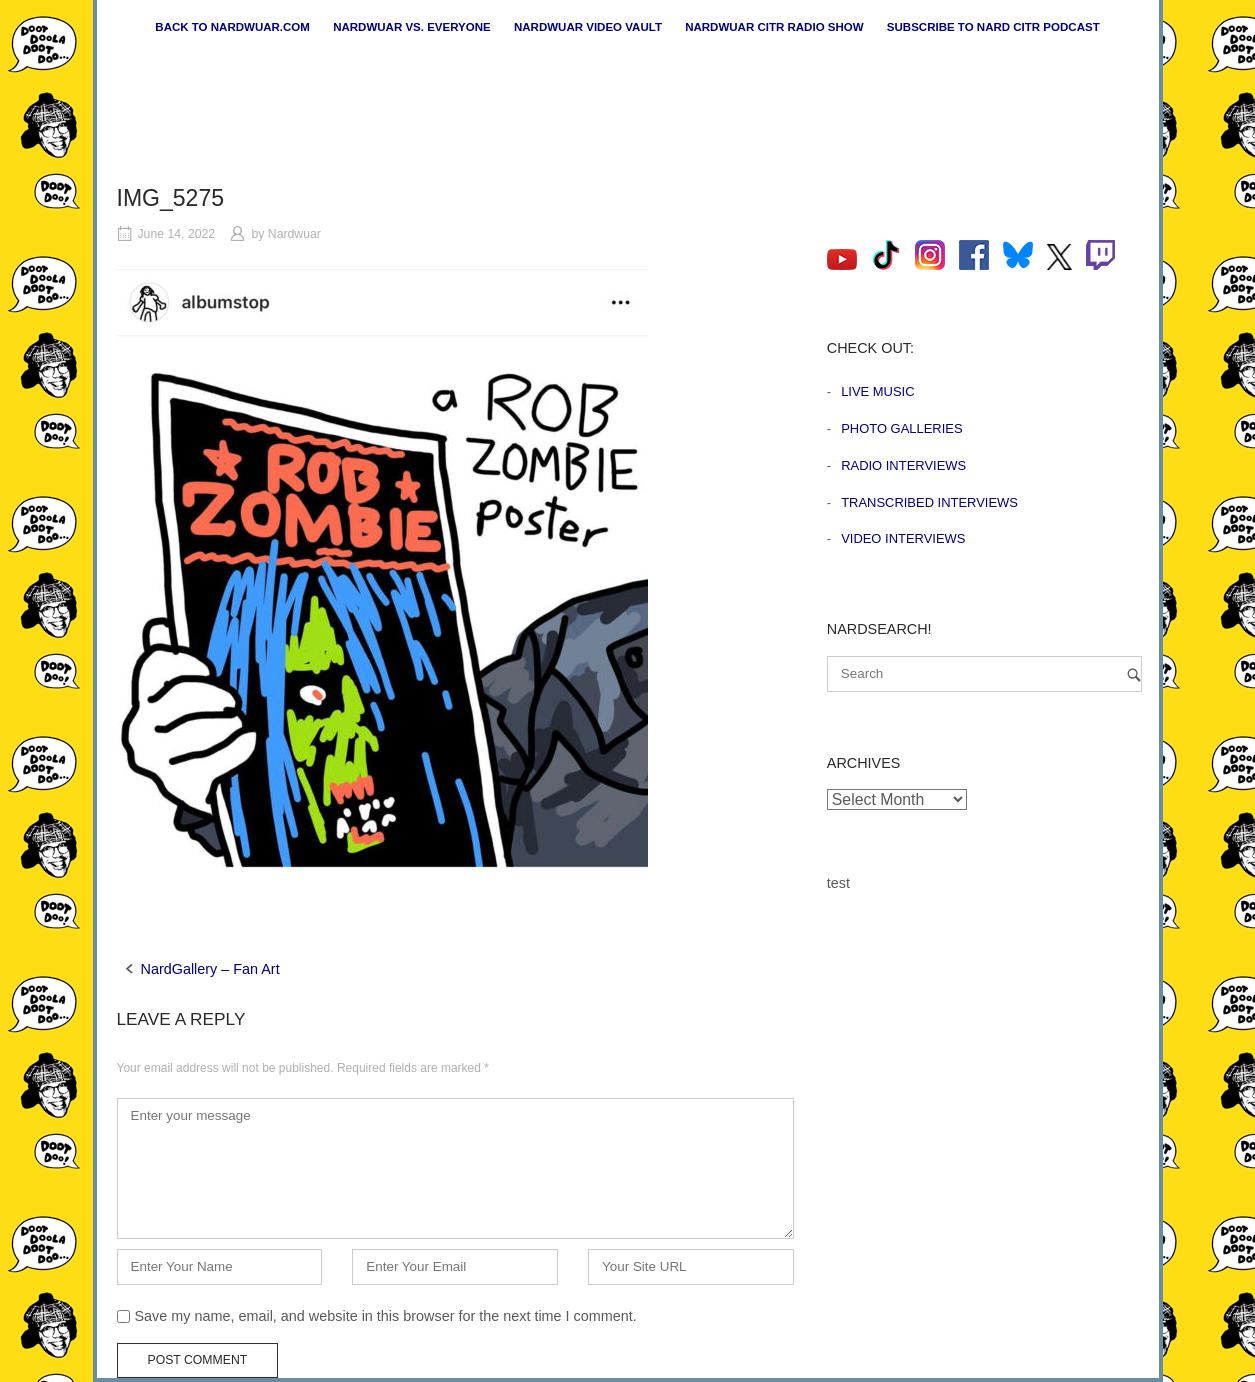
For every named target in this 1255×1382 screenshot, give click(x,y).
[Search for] (984, 674)
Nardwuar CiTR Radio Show (774, 27)
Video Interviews (903, 538)
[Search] (1134, 674)
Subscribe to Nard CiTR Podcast (993, 27)
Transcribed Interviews (929, 502)
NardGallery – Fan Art (210, 969)
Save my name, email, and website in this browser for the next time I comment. (386, 1316)
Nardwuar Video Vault (588, 27)
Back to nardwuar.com (232, 27)
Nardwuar (294, 234)
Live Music (877, 391)
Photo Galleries (901, 428)
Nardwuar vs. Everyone (412, 27)
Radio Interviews (903, 465)
